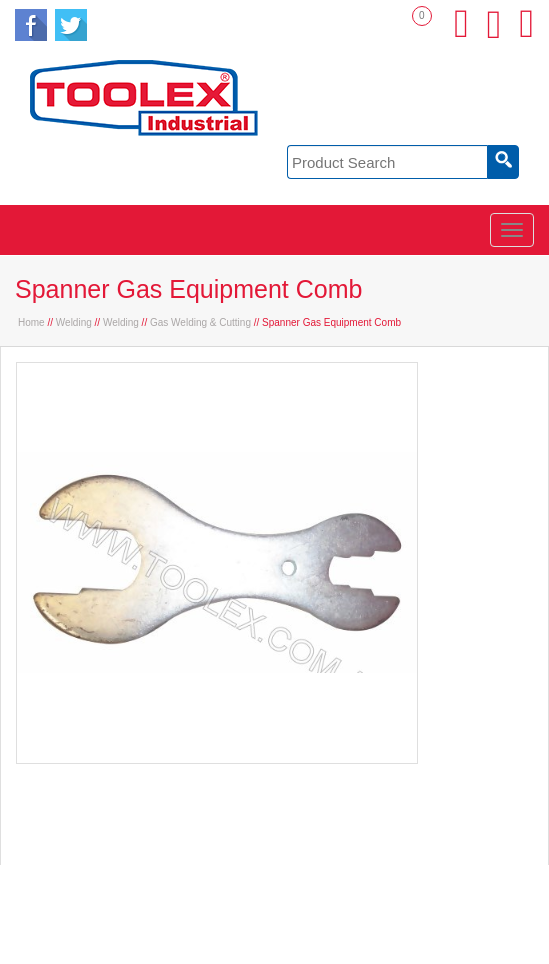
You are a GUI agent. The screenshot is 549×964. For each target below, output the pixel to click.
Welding (74, 322)
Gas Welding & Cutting (200, 322)
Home (31, 322)
